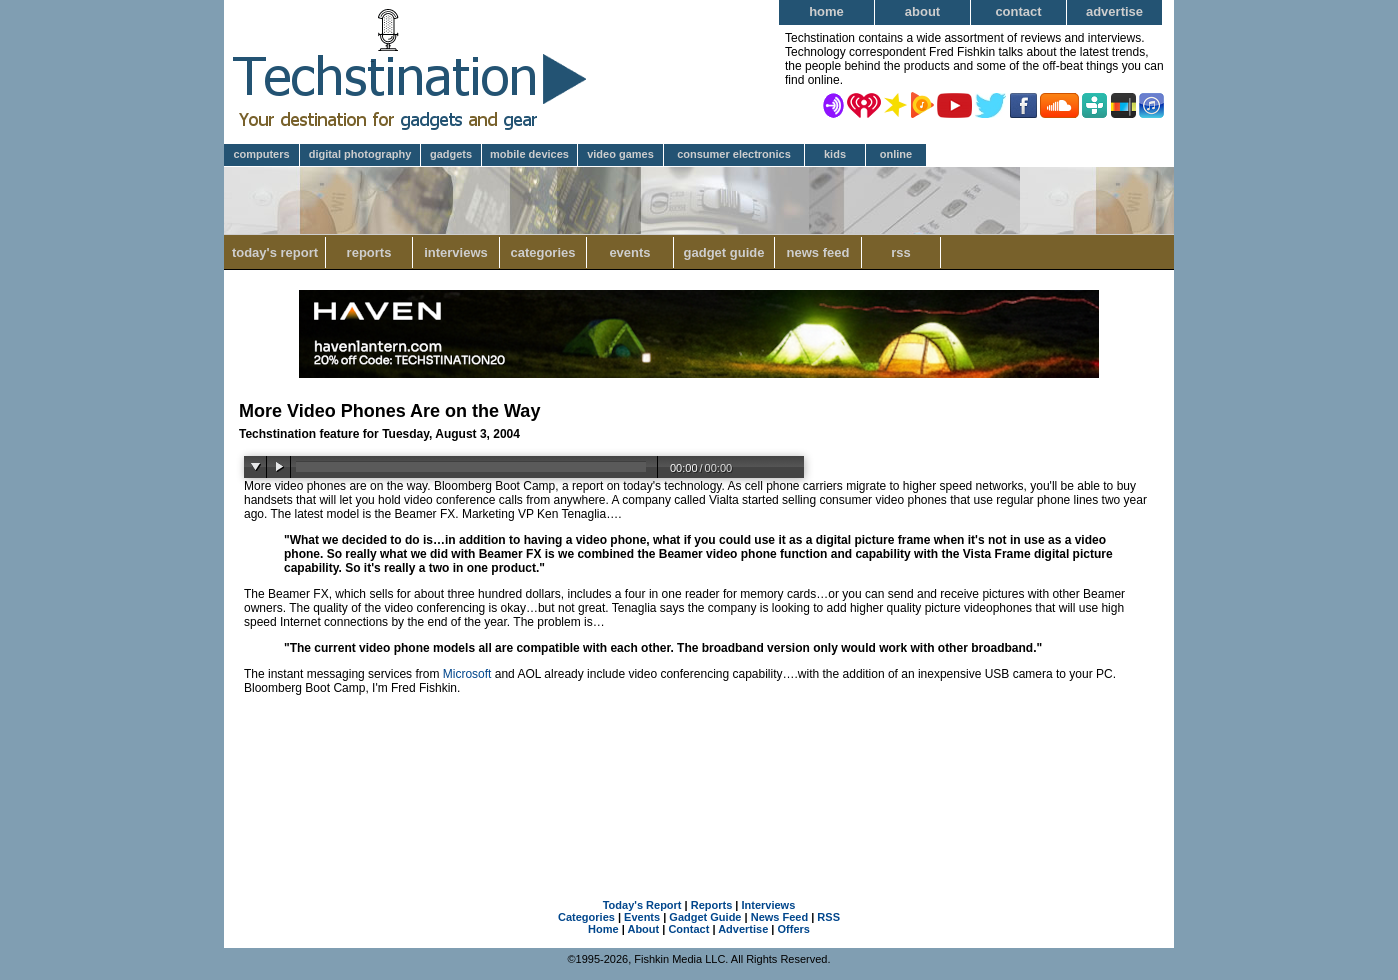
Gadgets (451, 154)
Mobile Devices (529, 154)
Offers (794, 929)
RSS (901, 252)
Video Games (620, 154)
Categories (542, 252)
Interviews (456, 252)
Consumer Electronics (734, 154)
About (922, 11)
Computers (261, 154)
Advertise (1114, 11)
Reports (369, 252)
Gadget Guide (724, 252)
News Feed (818, 252)
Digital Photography (360, 154)
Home (826, 11)
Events (629, 252)
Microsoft (467, 674)
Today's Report (275, 252)
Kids (835, 154)
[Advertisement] (699, 775)
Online (896, 154)
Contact (1018, 11)
